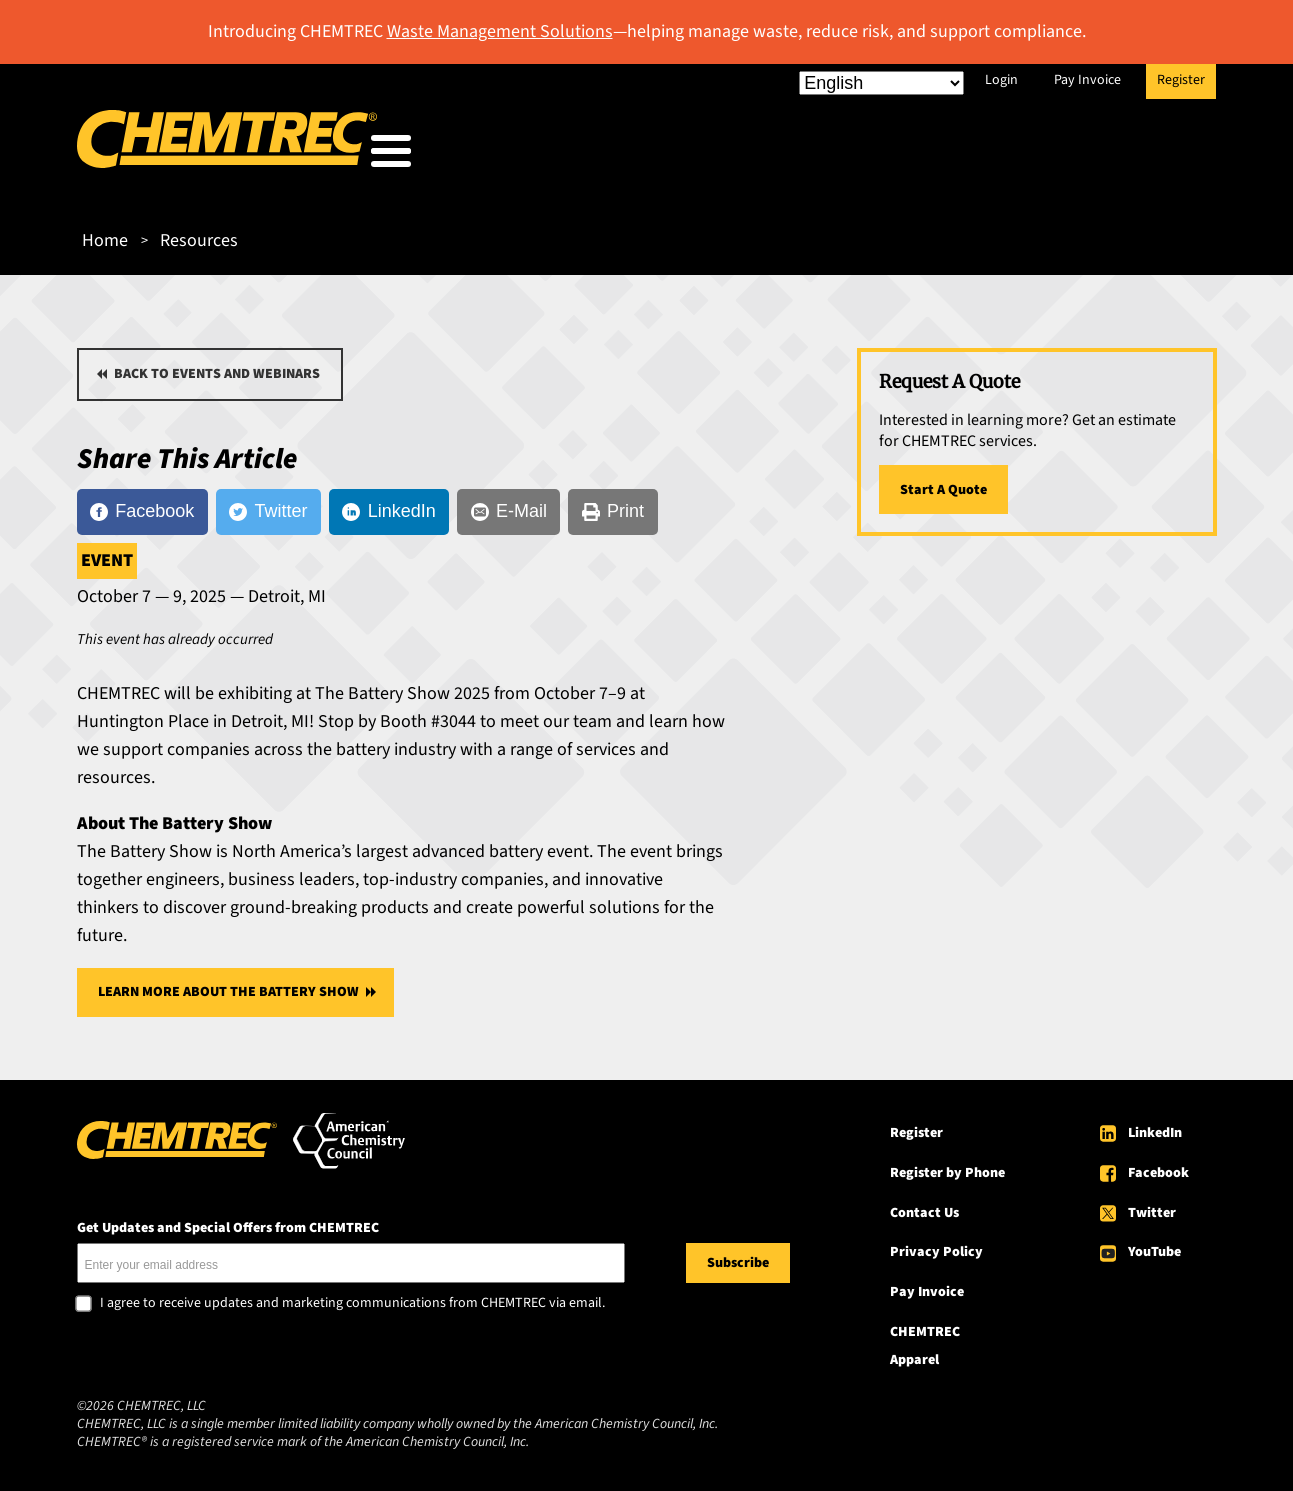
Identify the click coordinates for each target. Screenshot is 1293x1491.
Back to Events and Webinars (217, 368)
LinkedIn (1155, 1127)
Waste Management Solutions (500, 31)
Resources (930, 155)
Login (1001, 80)
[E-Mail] (508, 506)
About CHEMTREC (1095, 155)
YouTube (1154, 1246)
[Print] (612, 506)
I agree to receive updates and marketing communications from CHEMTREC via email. (352, 1298)
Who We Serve (623, 155)
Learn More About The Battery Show (228, 986)
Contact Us (924, 1206)
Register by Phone (947, 1167)
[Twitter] (268, 506)
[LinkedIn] (389, 506)
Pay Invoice (1087, 80)
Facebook (1158, 1167)
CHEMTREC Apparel (925, 1340)
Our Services (784, 155)
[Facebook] (142, 506)
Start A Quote (943, 484)
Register (1181, 80)
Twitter (1152, 1206)
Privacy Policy (936, 1246)
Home (105, 234)
